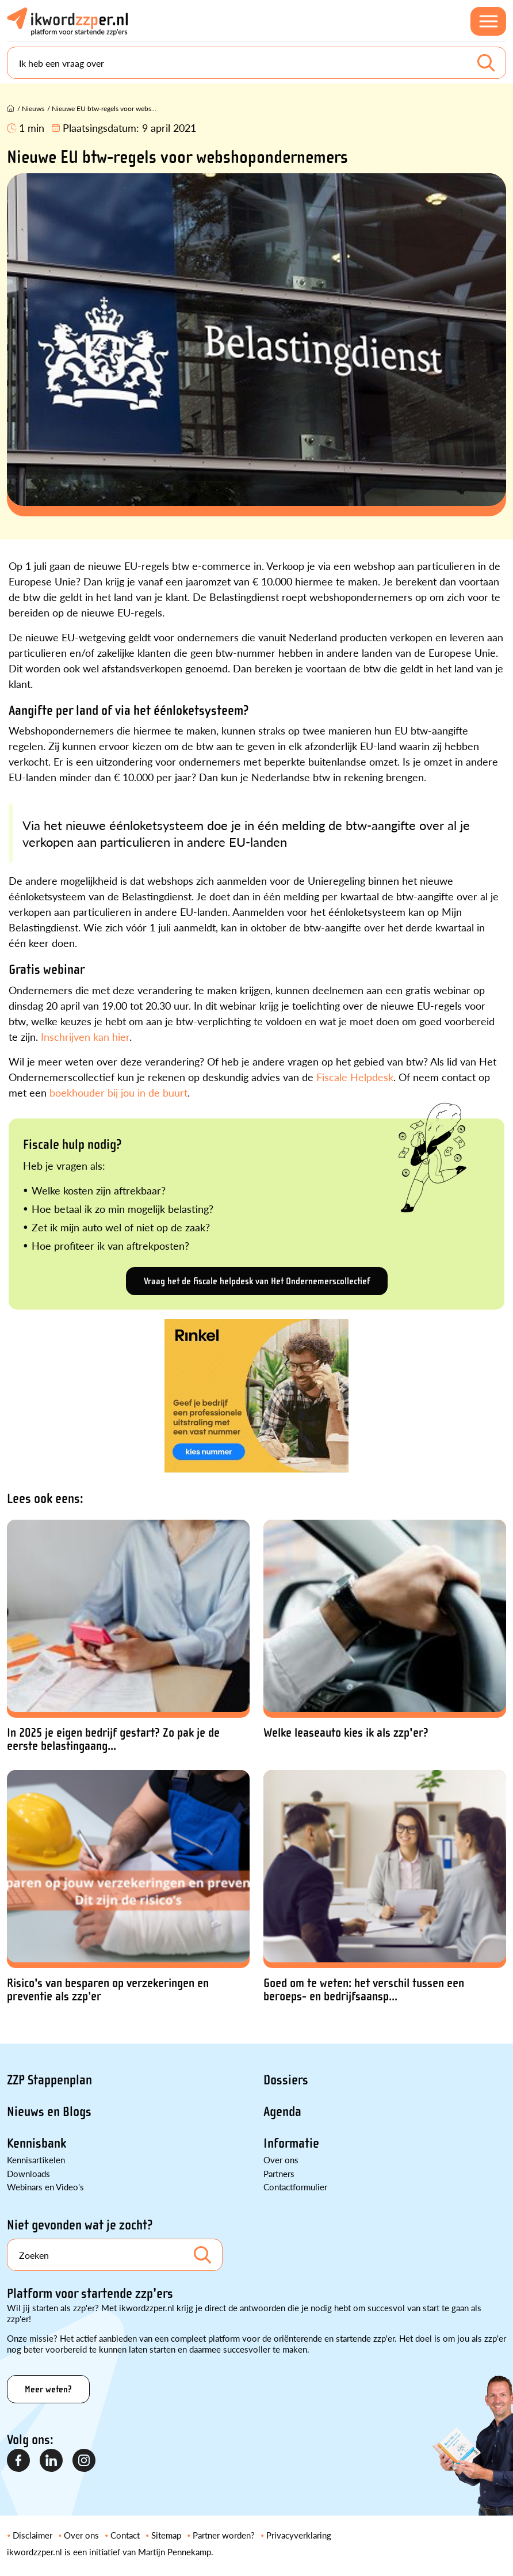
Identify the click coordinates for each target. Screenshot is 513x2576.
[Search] (256, 63)
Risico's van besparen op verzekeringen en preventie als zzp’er (108, 1990)
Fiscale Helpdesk (354, 1077)
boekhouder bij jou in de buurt (118, 1092)
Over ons (280, 2159)
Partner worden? (224, 2535)
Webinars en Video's (45, 2187)
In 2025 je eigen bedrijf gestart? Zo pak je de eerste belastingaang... (113, 1739)
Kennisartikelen (36, 2159)
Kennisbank (36, 2143)
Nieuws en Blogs (49, 2112)
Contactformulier (295, 2187)
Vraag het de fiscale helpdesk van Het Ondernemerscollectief (257, 1281)
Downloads (28, 2173)
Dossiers (285, 2080)
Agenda (282, 2112)
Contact (125, 2535)
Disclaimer (32, 2535)
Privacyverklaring (298, 2535)
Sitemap (166, 2535)
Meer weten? (48, 2389)
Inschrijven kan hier (85, 1036)
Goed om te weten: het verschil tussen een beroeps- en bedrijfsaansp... (363, 1990)
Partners (278, 2173)
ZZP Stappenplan (49, 2080)
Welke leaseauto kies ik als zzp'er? (345, 1733)
